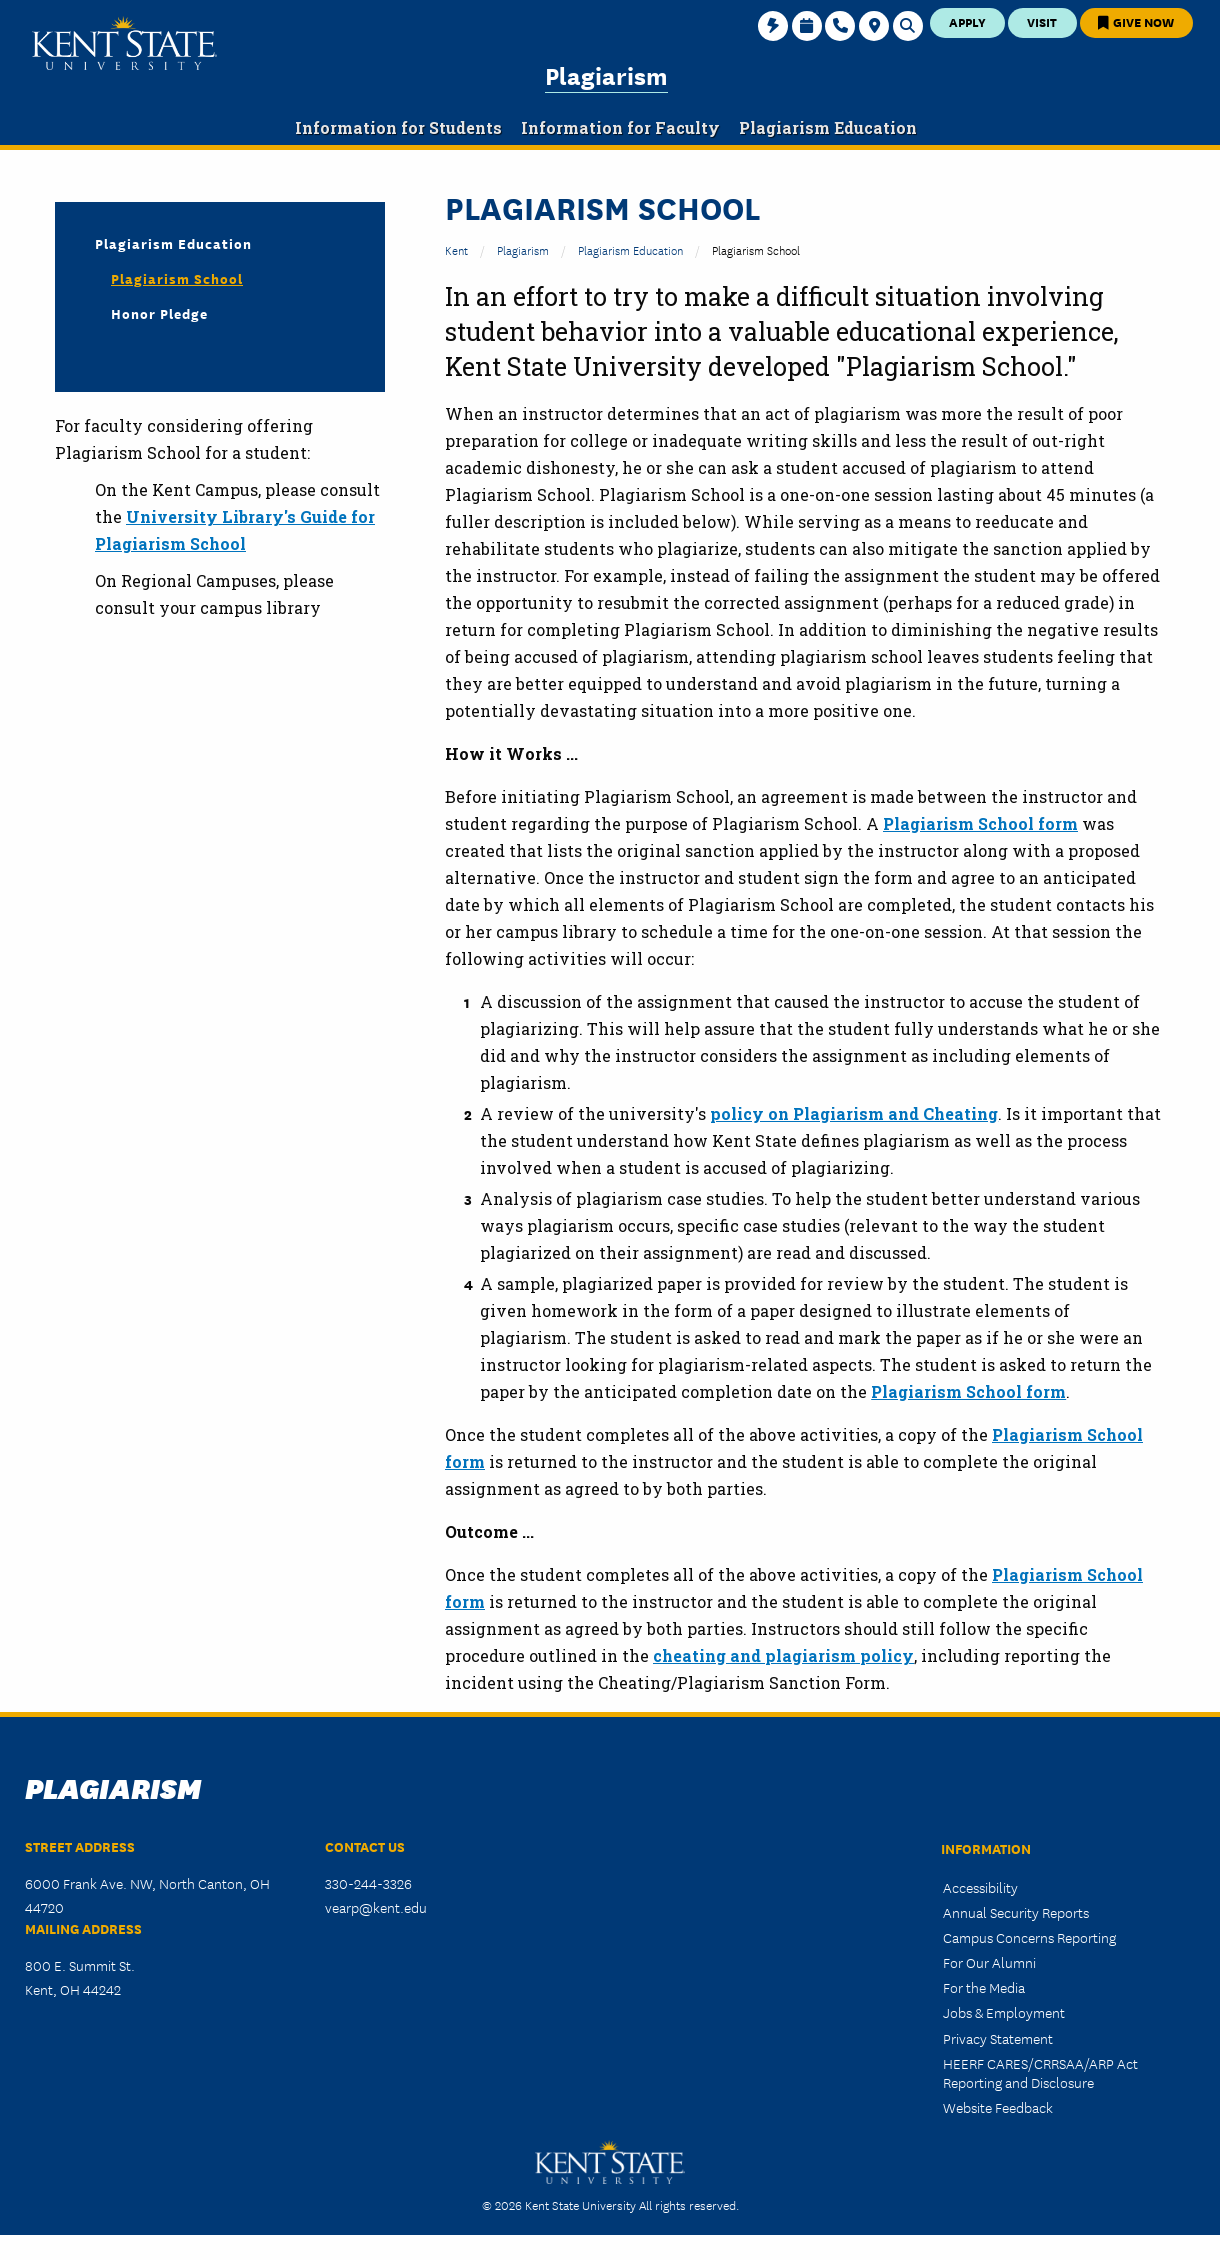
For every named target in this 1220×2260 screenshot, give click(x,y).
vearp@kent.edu (376, 1907)
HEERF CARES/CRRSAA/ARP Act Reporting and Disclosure (1040, 2072)
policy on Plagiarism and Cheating (854, 1113)
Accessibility (980, 1887)
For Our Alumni (989, 1962)
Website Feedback (998, 2107)
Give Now (1136, 21)
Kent (456, 249)
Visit (1042, 21)
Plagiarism (606, 74)
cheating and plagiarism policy (783, 1655)
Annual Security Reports (1016, 1912)
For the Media (984, 1987)
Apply (967, 21)
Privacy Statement (998, 2038)
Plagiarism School (177, 278)
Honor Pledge (159, 313)
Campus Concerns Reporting (1029, 1937)
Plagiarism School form (980, 823)
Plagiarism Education (630, 249)
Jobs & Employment (1004, 2012)
